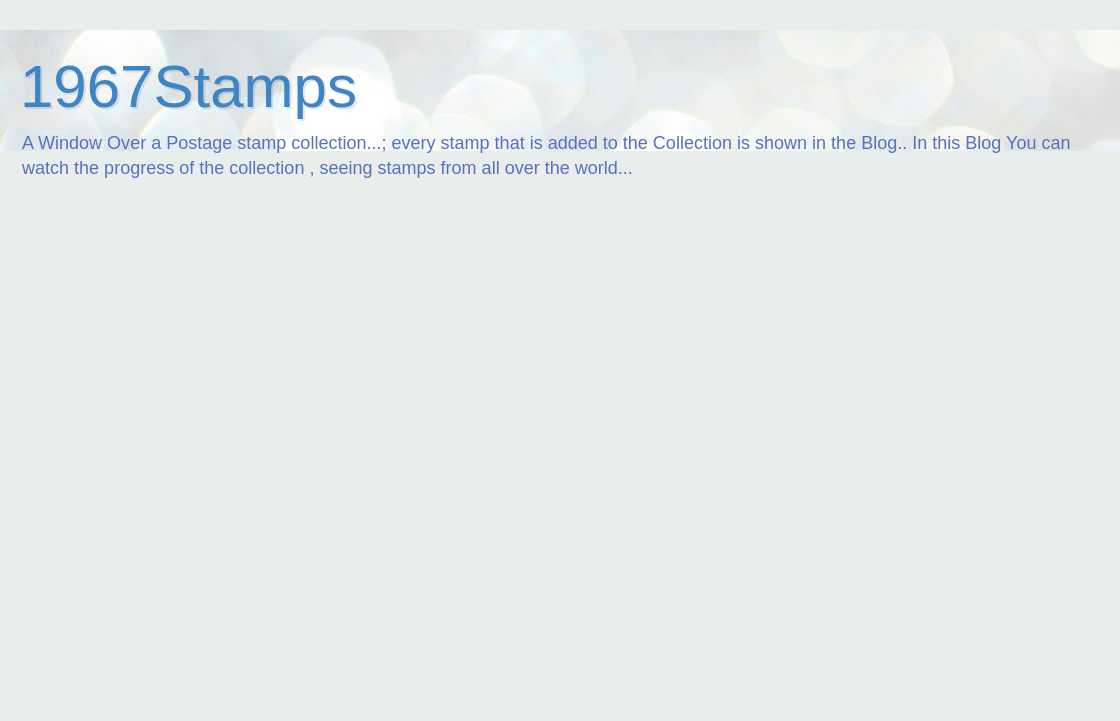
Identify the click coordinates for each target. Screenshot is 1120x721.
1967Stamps (188, 86)
